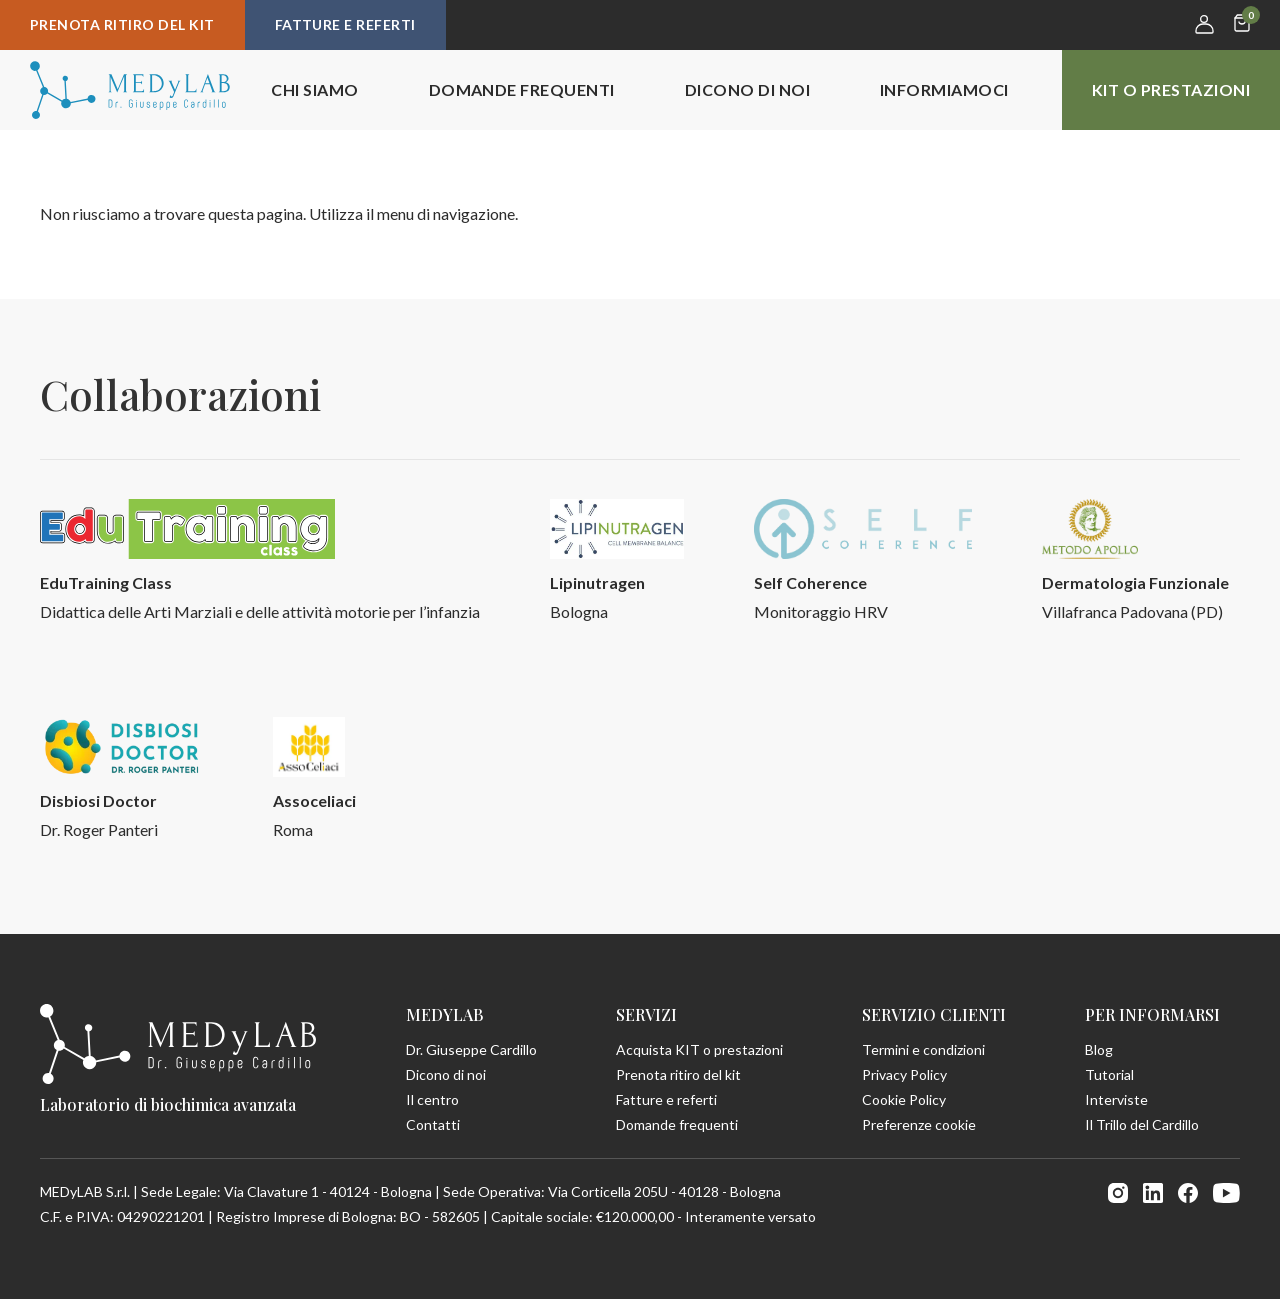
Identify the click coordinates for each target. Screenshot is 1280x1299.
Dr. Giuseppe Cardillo (471, 1049)
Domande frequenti (522, 89)
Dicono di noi (747, 89)
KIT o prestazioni (1171, 89)
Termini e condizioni (923, 1049)
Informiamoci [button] (944, 89)
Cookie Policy (904, 1099)
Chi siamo (314, 89)
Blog (1099, 1049)
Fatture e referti (345, 24)
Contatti (433, 1124)
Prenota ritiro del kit (122, 24)
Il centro (432, 1099)
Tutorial (1109, 1074)
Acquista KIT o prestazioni (699, 1049)
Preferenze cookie (919, 1124)
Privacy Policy (904, 1074)
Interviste (1116, 1099)
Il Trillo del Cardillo (1142, 1124)
